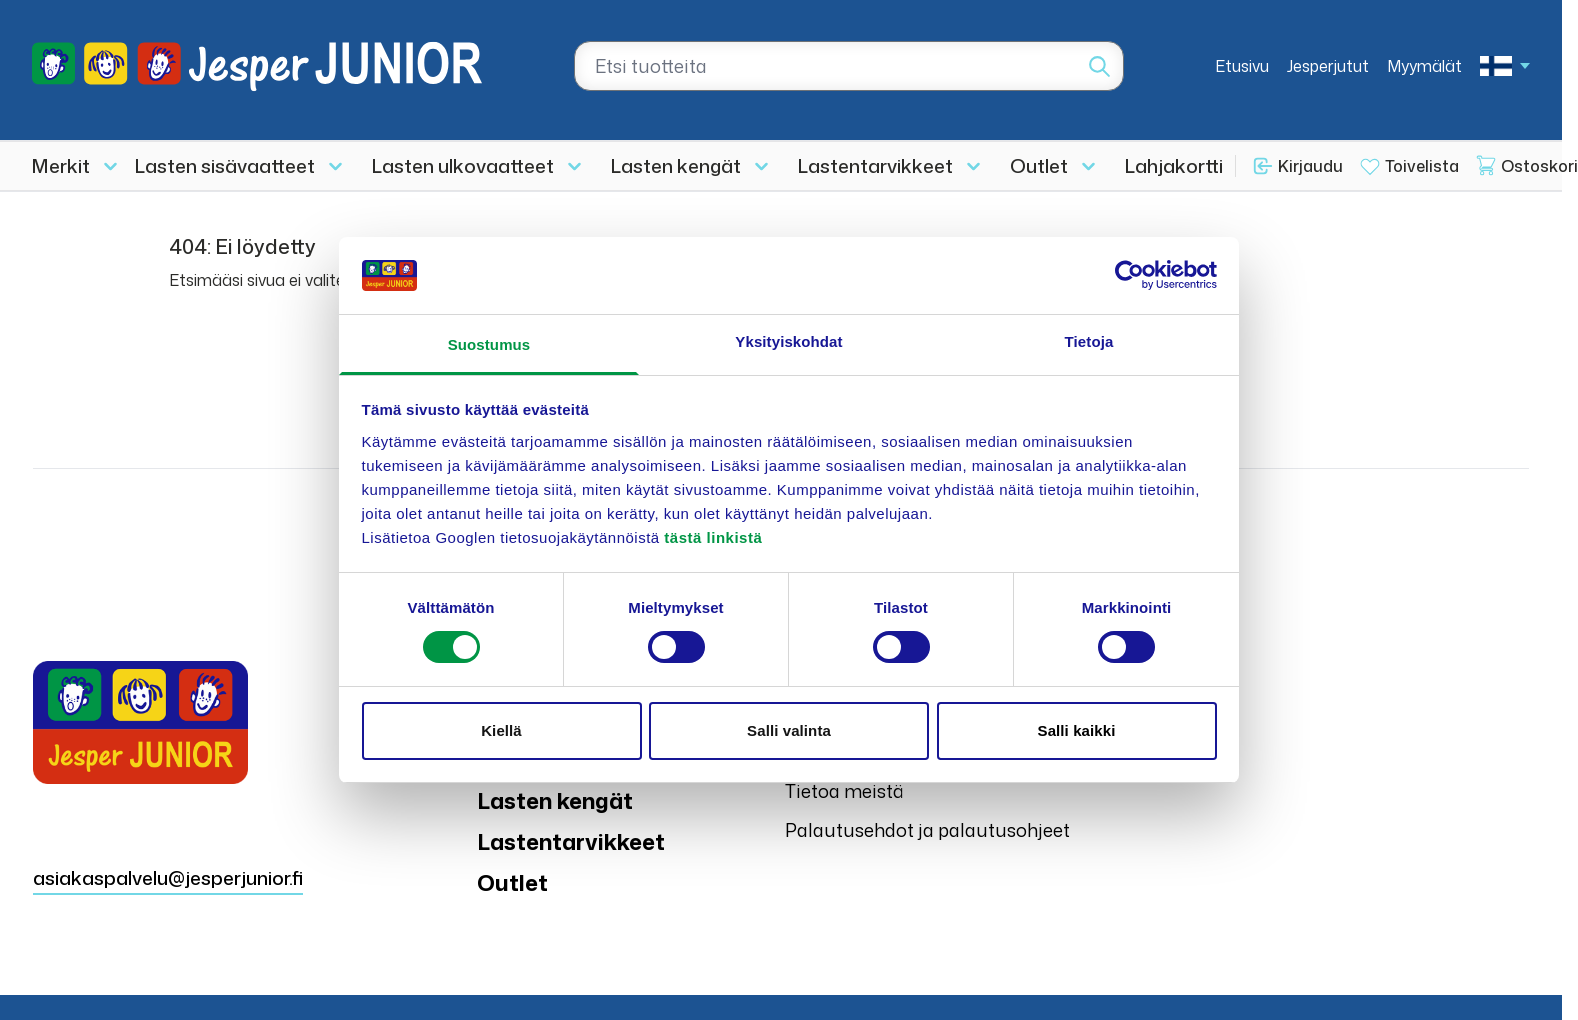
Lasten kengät (676, 165)
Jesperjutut (1328, 66)
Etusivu (1242, 66)
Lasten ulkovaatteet (463, 165)
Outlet (1039, 165)
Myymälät (1424, 66)
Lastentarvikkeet (875, 165)
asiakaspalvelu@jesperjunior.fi (168, 877)
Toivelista (1422, 166)
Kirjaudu (1310, 166)
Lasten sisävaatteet (225, 165)
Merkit (61, 165)
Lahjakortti (1174, 165)
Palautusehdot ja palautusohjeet (927, 830)
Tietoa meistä (844, 791)
